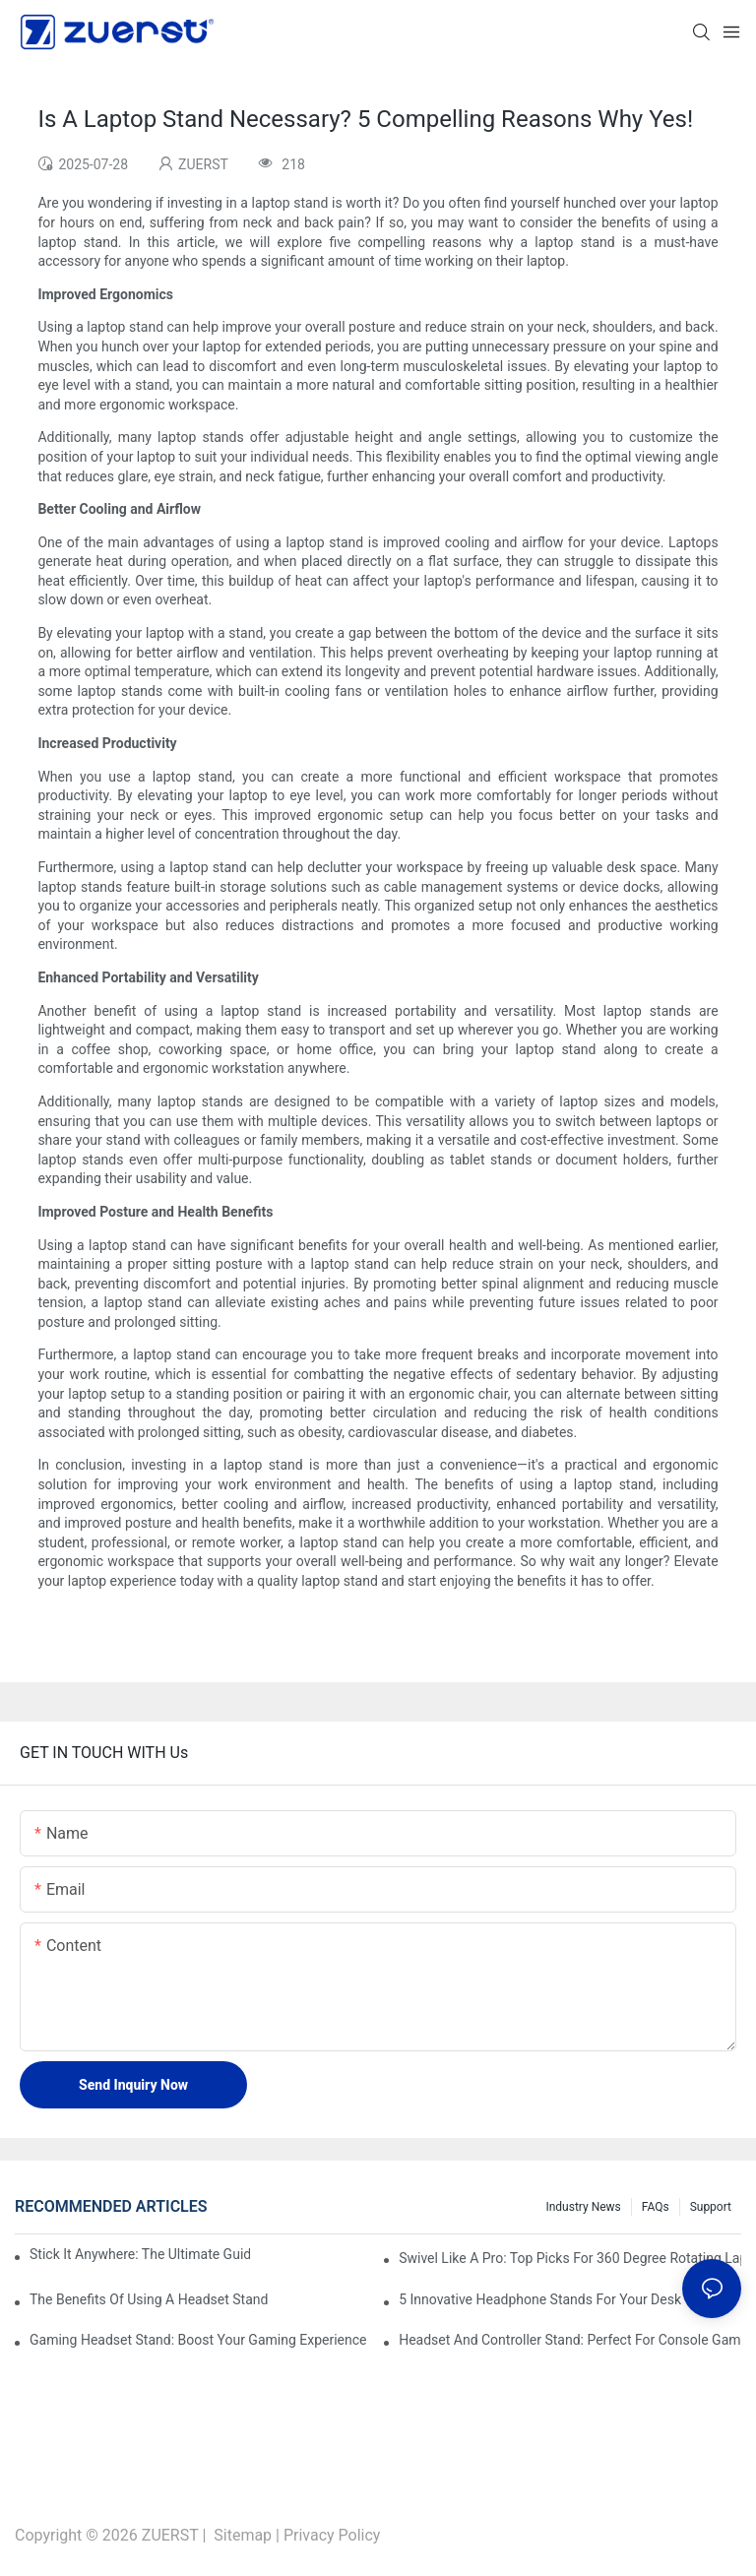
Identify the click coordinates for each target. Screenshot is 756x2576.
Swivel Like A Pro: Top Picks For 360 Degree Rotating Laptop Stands (570, 2258)
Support (710, 2207)
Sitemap (243, 2535)
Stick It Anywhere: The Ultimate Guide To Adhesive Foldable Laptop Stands (140, 2254)
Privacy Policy (332, 2535)
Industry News (582, 2207)
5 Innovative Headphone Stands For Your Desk (540, 2299)
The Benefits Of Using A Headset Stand (149, 2299)
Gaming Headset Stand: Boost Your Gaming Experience (198, 2340)
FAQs (655, 2207)
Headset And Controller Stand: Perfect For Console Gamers (570, 2340)
